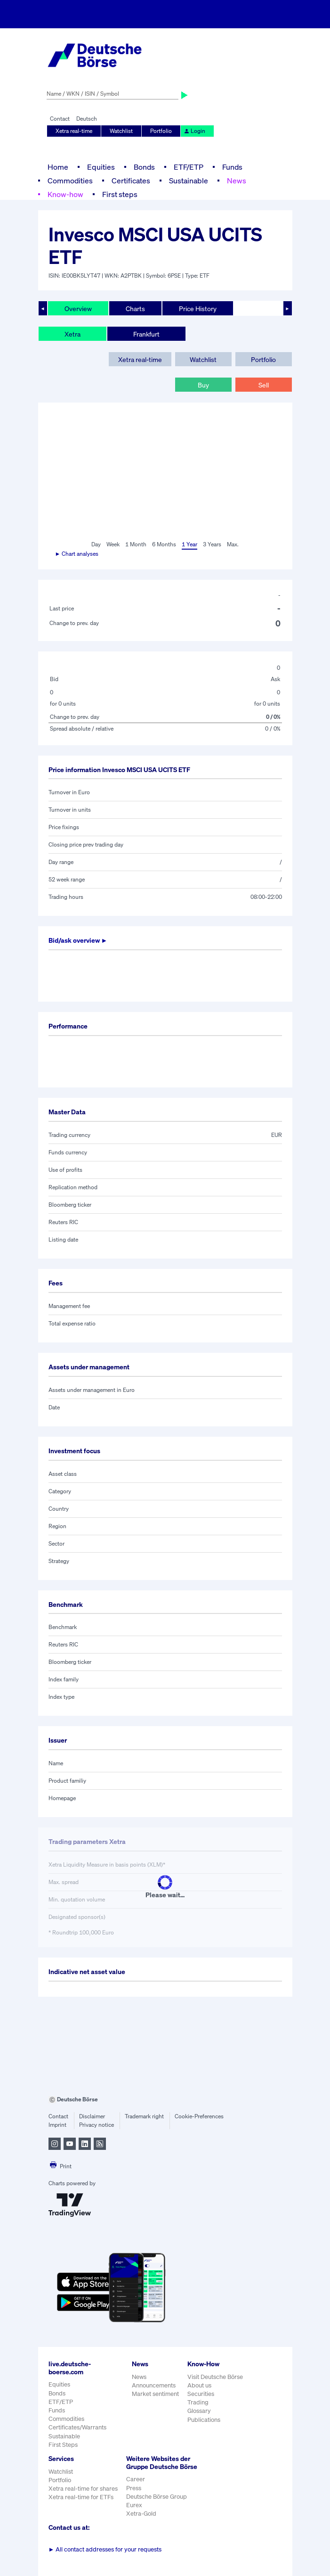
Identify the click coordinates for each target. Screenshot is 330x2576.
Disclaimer (92, 2116)
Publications (203, 2420)
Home (58, 167)
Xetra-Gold (141, 2514)
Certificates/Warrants (77, 2427)
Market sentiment (155, 2394)
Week (113, 544)
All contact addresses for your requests (105, 2549)
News (236, 180)
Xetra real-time (74, 130)
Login (194, 130)
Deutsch (86, 118)
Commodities (70, 180)
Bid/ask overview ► (78, 940)
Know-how (65, 194)
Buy (203, 384)
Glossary (199, 2411)
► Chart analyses (77, 553)
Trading (198, 2402)
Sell (263, 384)
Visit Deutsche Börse (215, 2377)
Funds (232, 167)
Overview (78, 308)
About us (199, 2385)
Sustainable (188, 180)
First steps (119, 194)
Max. (233, 544)
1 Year (189, 544)
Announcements (154, 2385)
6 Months (164, 544)
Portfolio (161, 130)
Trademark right (144, 2116)
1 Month (135, 544)
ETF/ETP (188, 167)
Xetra (72, 333)
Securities (200, 2394)
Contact (60, 118)
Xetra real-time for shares (83, 2489)
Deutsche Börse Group (156, 2497)
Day (96, 544)
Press (133, 2488)
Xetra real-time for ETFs (80, 2497)
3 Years (212, 544)
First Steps (63, 2445)
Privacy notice (96, 2124)
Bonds (144, 167)
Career (135, 2479)
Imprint (57, 2124)
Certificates (131, 180)
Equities (101, 167)
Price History (198, 308)
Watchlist (121, 130)
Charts (135, 308)
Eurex (134, 2505)
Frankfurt (146, 333)
